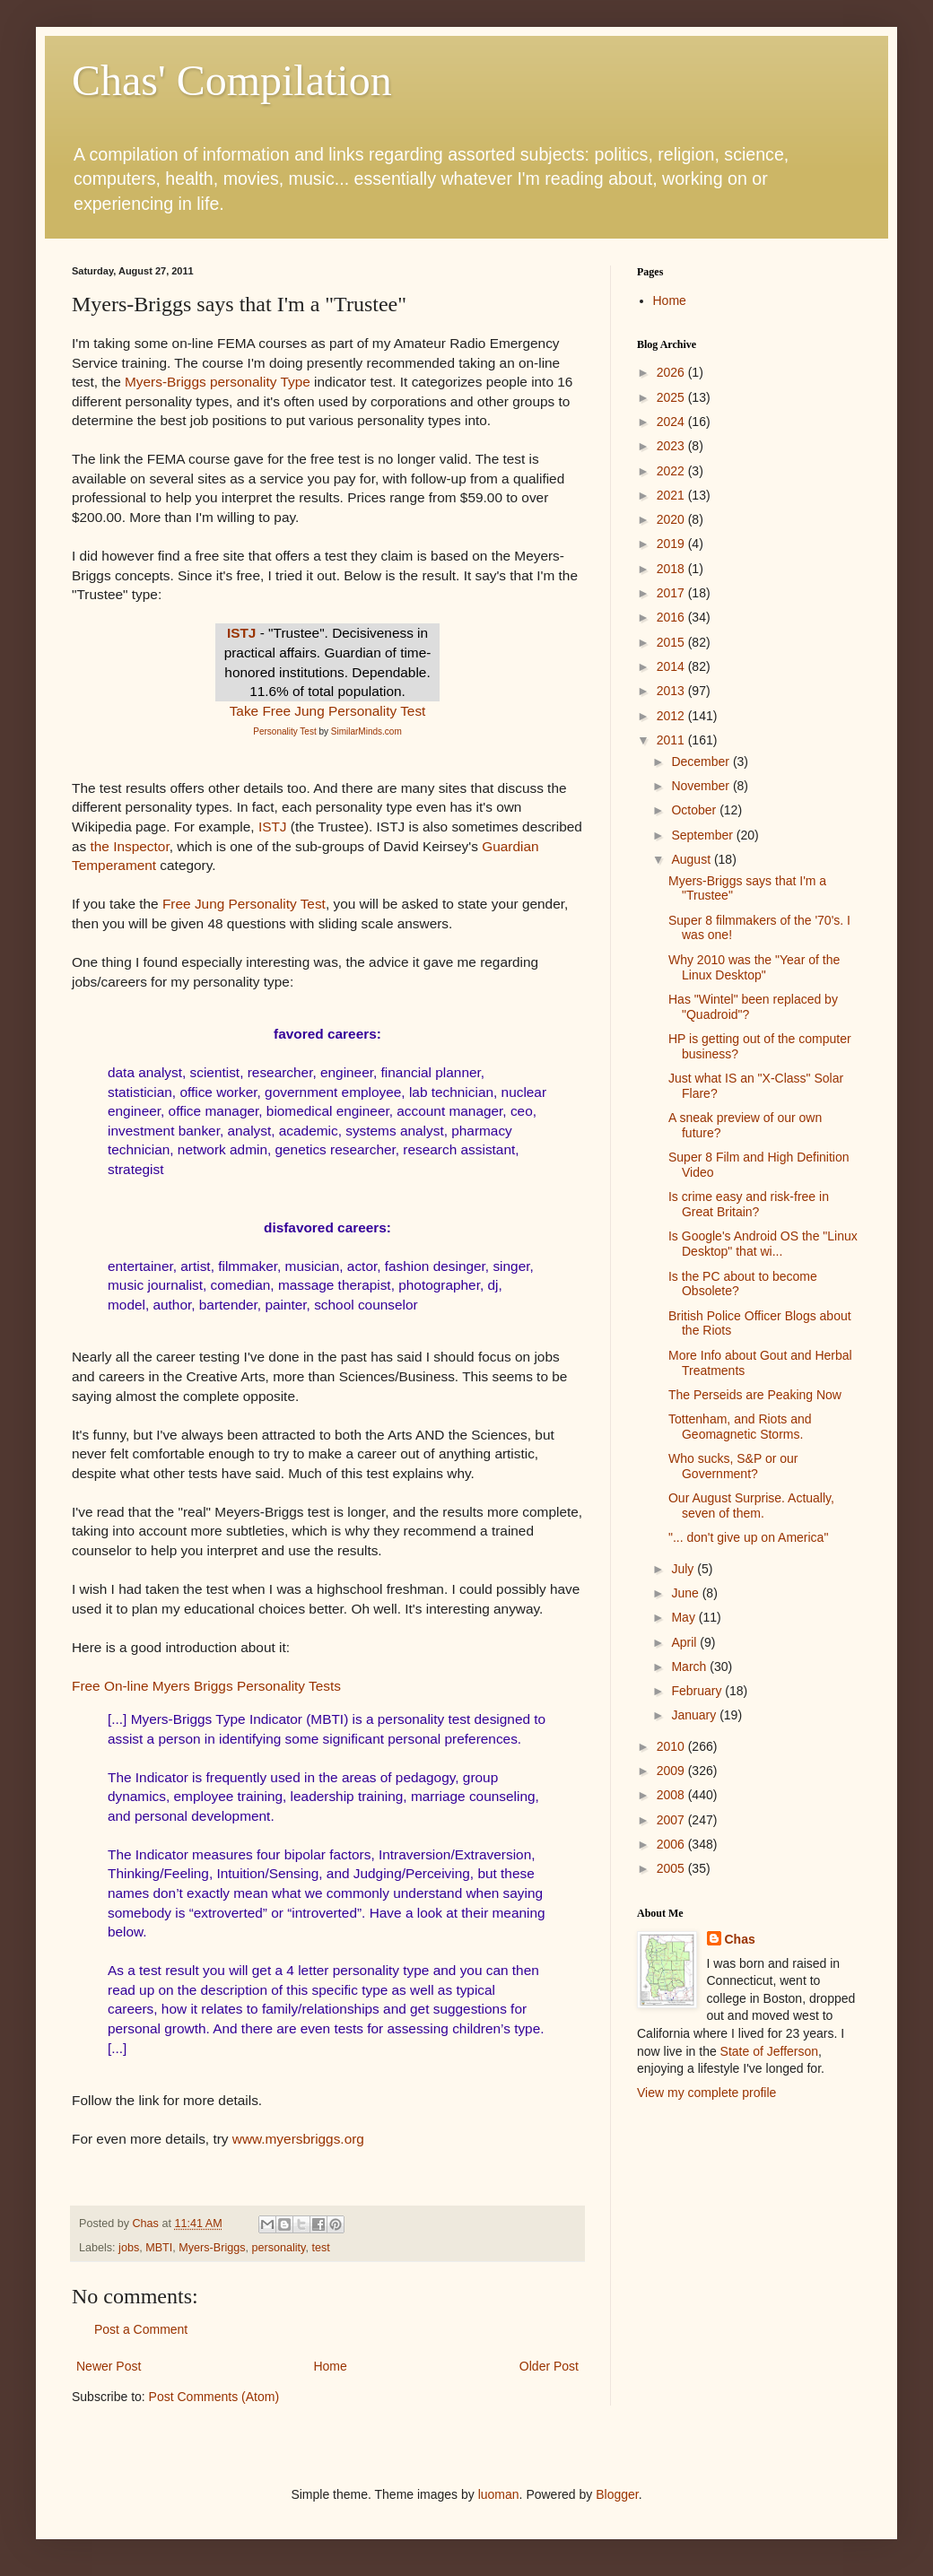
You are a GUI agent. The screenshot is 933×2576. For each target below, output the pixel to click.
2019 (672, 543)
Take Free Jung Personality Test (328, 710)
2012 (672, 716)
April (685, 1642)
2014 (672, 666)
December (701, 761)
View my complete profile (706, 2092)
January (695, 1715)
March (690, 1666)
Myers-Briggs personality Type (217, 381)
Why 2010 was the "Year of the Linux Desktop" (754, 967)
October (695, 810)
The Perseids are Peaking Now (754, 1395)
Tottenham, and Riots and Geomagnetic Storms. (740, 1426)
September (703, 835)
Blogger (617, 2494)
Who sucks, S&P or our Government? (733, 1466)
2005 (672, 1868)
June (686, 1593)
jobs (128, 2247)
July (684, 1569)
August (692, 859)
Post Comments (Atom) (214, 2396)
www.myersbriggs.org (298, 2138)
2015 (672, 642)
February (698, 1691)
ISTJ (242, 632)
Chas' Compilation (232, 80)
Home (329, 2366)
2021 (672, 495)
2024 (672, 421)
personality (279, 2247)
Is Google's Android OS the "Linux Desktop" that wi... (763, 1243)
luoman (498, 2494)
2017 (672, 593)
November (701, 786)
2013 (672, 690)
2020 (672, 519)
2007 (672, 1820)
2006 (672, 1844)
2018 (672, 568)
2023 (672, 446)
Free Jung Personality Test (244, 903)
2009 (672, 1770)
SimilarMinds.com (366, 731)
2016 (672, 617)
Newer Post (108, 2366)
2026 (672, 372)
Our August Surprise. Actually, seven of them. (751, 1505)
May (684, 1617)
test (320, 2247)
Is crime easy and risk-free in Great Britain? (748, 1204)
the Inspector (130, 846)
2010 (672, 1746)
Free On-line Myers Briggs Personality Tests (206, 1685)
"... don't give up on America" (748, 1537)
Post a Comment (140, 2329)
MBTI (158, 2247)
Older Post (549, 2366)
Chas (740, 1939)
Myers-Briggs (212, 2247)
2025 (672, 397)
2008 (672, 1795)
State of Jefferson (769, 2051)
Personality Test (284, 731)
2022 (672, 471)
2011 (672, 740)
